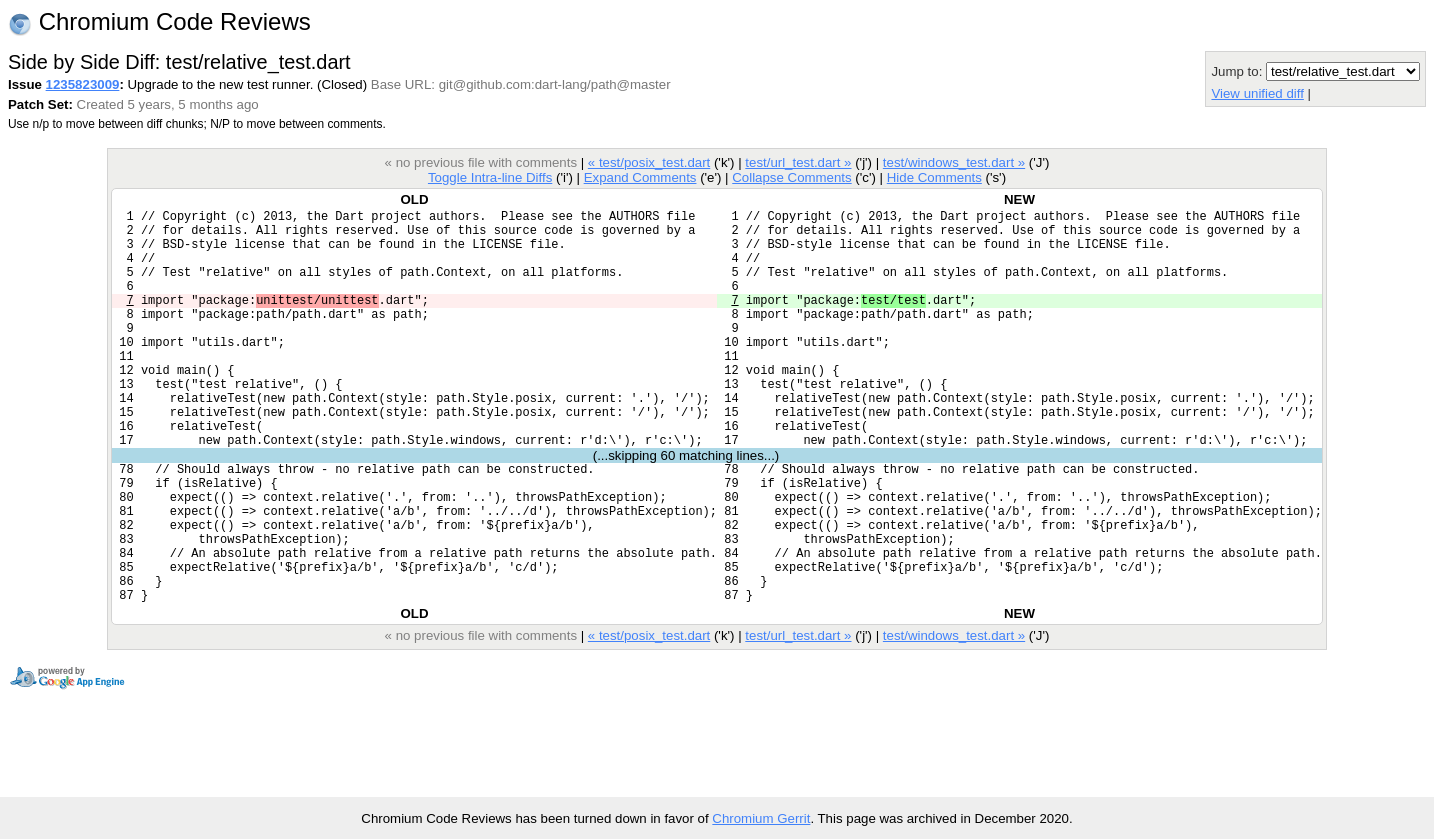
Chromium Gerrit (761, 818)
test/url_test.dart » (798, 162)
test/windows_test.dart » (954, 162)
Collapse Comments (791, 177)
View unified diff (1257, 93)
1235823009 (83, 84)
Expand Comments (640, 177)
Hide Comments (934, 177)
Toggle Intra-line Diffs (490, 177)
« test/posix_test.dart (649, 162)
